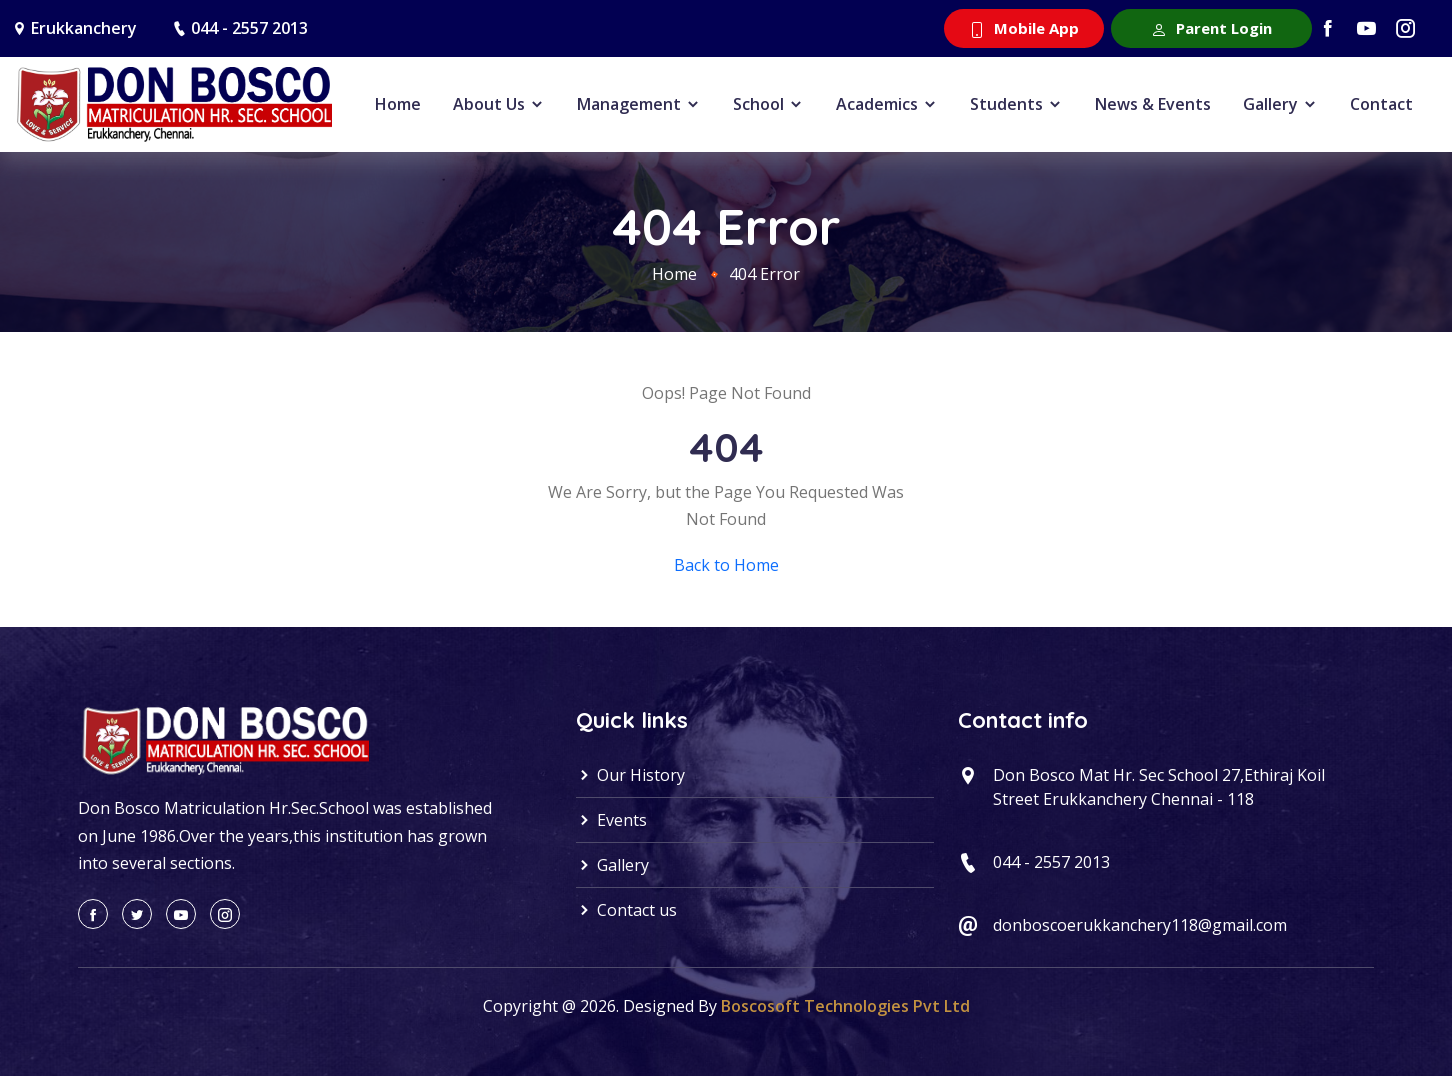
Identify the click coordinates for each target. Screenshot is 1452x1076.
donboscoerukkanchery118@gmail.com (1140, 925)
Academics (887, 104)
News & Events (1153, 104)
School (768, 104)
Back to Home (726, 565)
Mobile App (1024, 28)
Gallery (1280, 104)
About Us (499, 104)
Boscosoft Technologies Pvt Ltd (845, 1006)
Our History (630, 775)
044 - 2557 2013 (249, 28)
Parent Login (1211, 28)
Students (1016, 104)
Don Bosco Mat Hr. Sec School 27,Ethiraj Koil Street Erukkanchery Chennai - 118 (1159, 787)
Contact (1381, 104)
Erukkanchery (84, 28)
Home (398, 104)
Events (611, 820)
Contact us (626, 910)
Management (639, 104)
